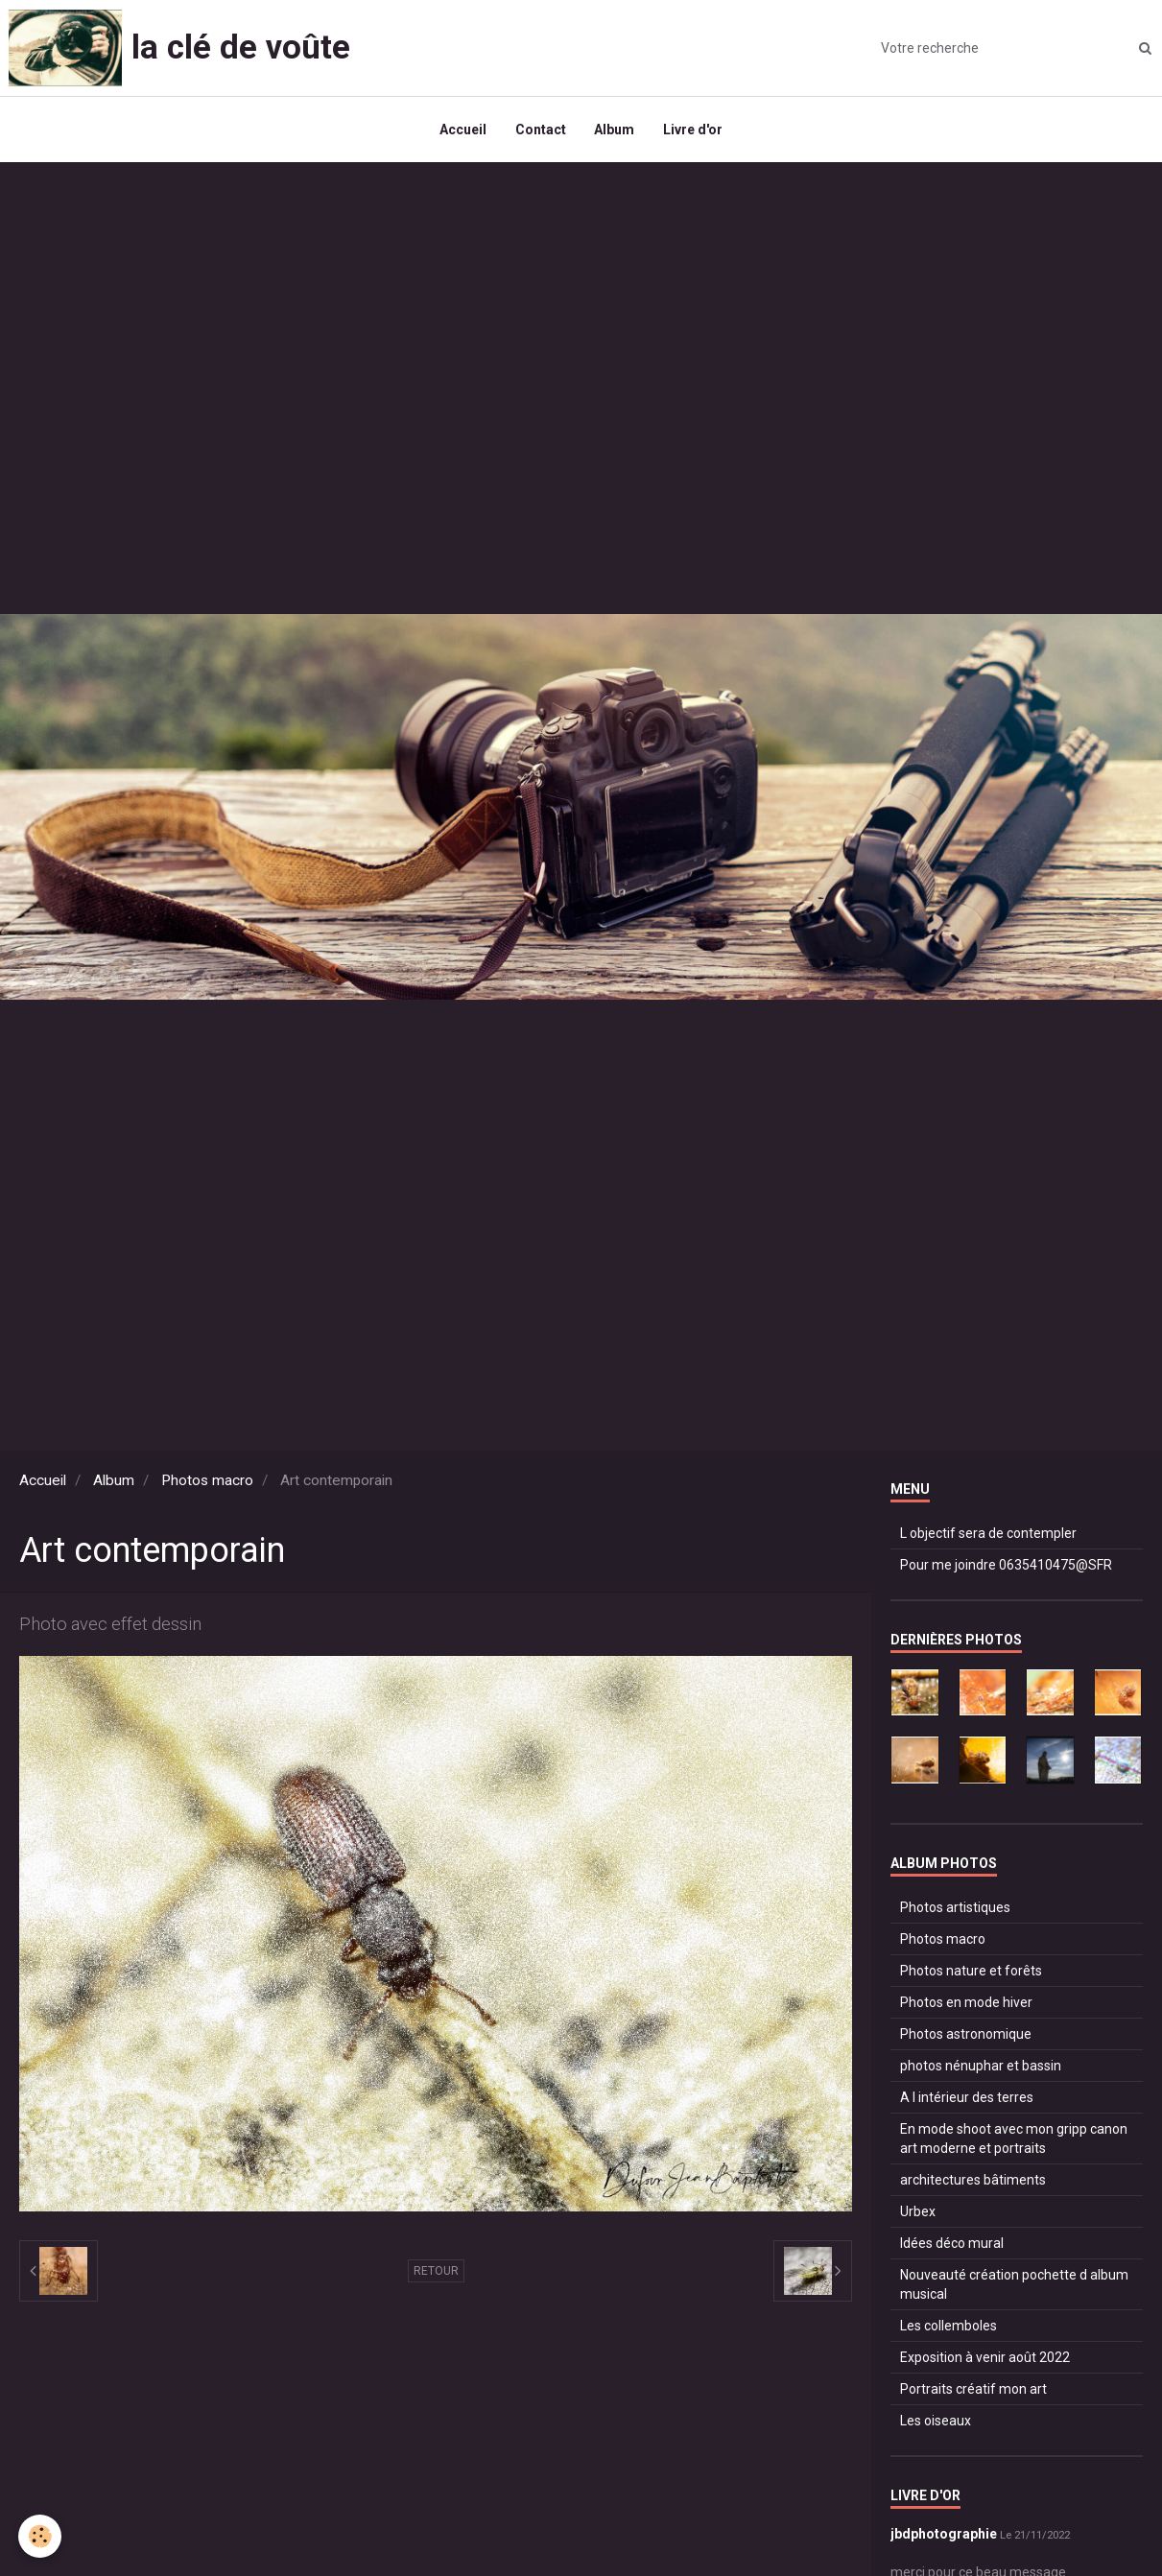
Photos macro (207, 1481)
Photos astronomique (966, 2035)
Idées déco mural (952, 2244)
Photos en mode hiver (966, 2003)
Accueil (462, 130)
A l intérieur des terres (966, 2098)
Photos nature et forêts (971, 1971)
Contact (540, 130)
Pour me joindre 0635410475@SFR (1006, 1565)
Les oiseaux (935, 2421)
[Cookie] (40, 2536)
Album (615, 130)
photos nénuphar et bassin (980, 2066)
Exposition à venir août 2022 (985, 2358)
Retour (436, 2272)
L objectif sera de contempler (988, 1534)
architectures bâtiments (973, 2180)
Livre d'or (693, 130)
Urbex (918, 2212)
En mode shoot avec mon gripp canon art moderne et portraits (1013, 2139)
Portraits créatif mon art (973, 2390)
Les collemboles (948, 2326)
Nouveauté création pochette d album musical (1014, 2285)
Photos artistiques (955, 1908)
